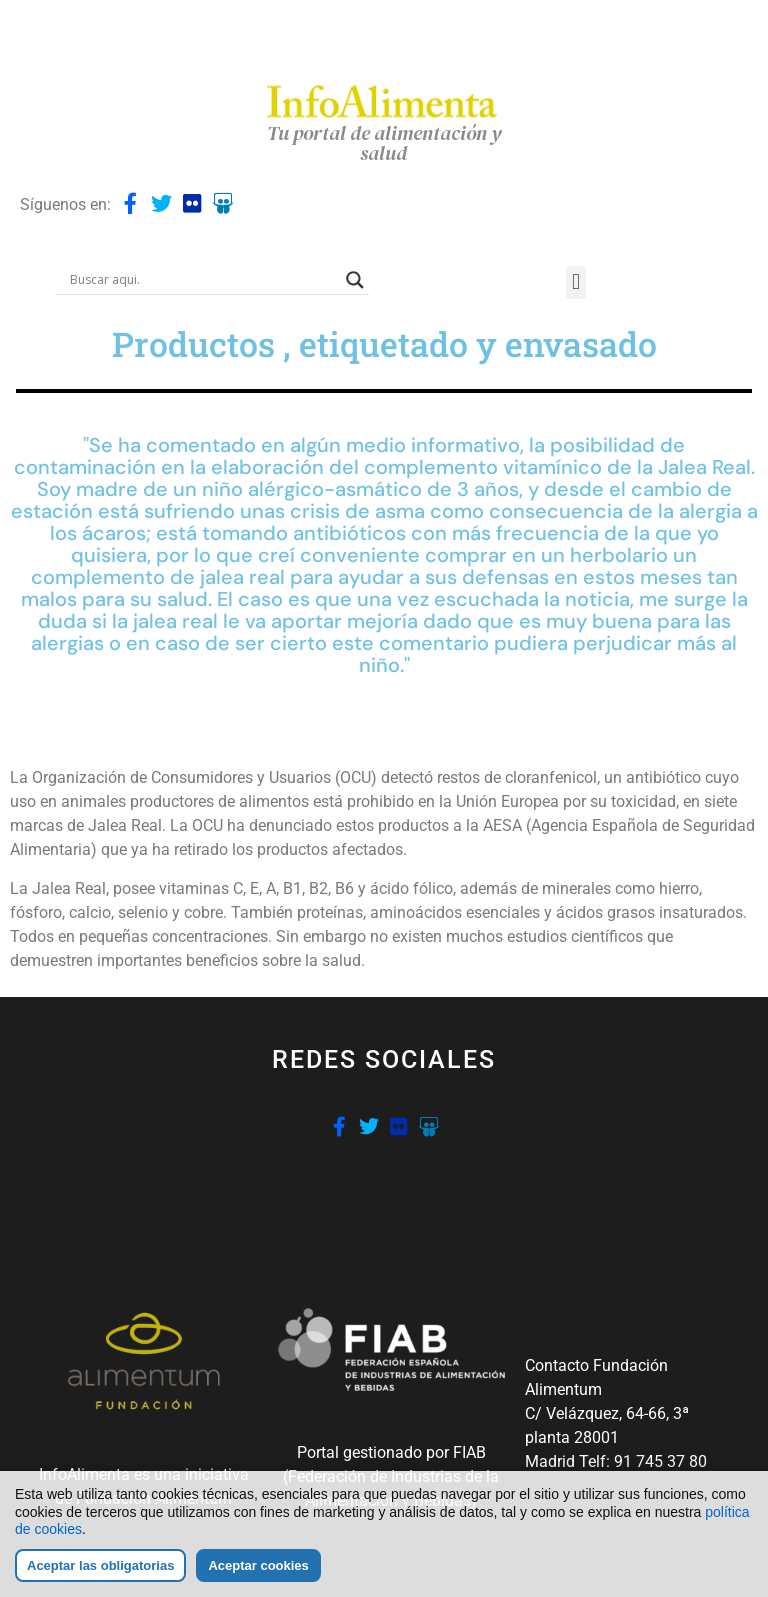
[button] (575, 282)
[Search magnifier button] (355, 280)
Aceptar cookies (258, 1565)
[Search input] (203, 280)
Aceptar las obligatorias (100, 1565)
